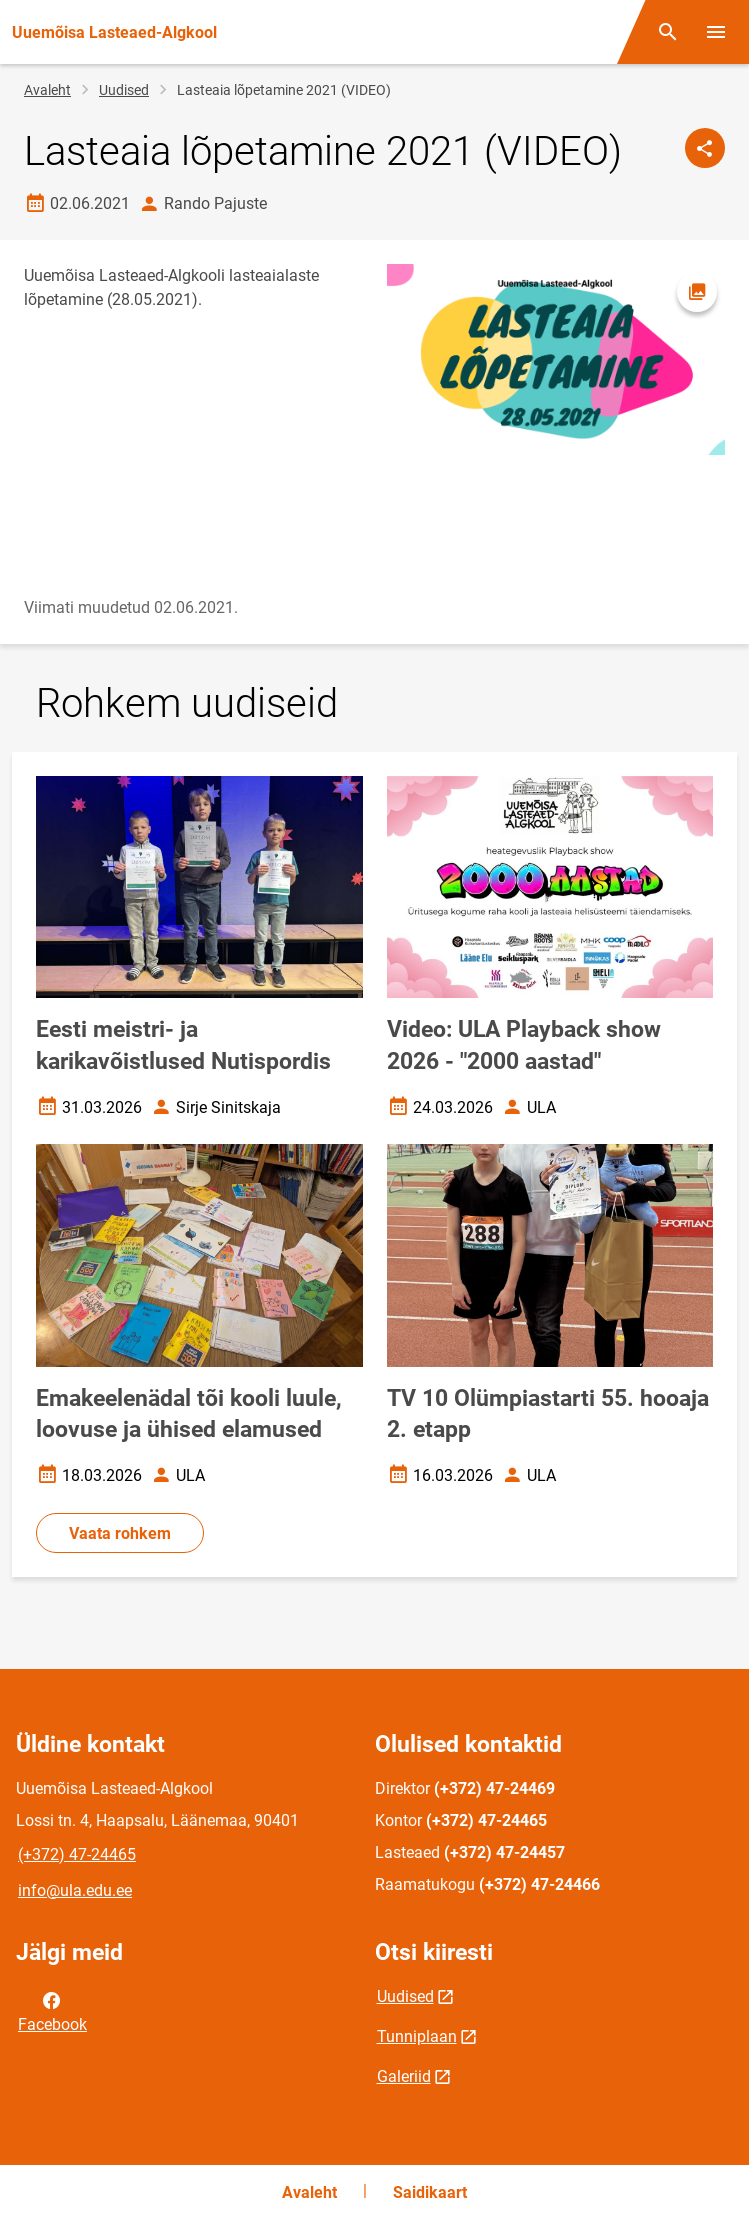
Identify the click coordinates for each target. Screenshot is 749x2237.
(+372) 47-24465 (77, 1854)
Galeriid (404, 2076)
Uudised (124, 90)
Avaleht (47, 90)
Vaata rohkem (120, 1533)
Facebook (52, 2011)
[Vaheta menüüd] (716, 32)
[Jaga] (705, 148)
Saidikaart (430, 2192)
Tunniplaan (417, 2036)
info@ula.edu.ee (75, 1890)
